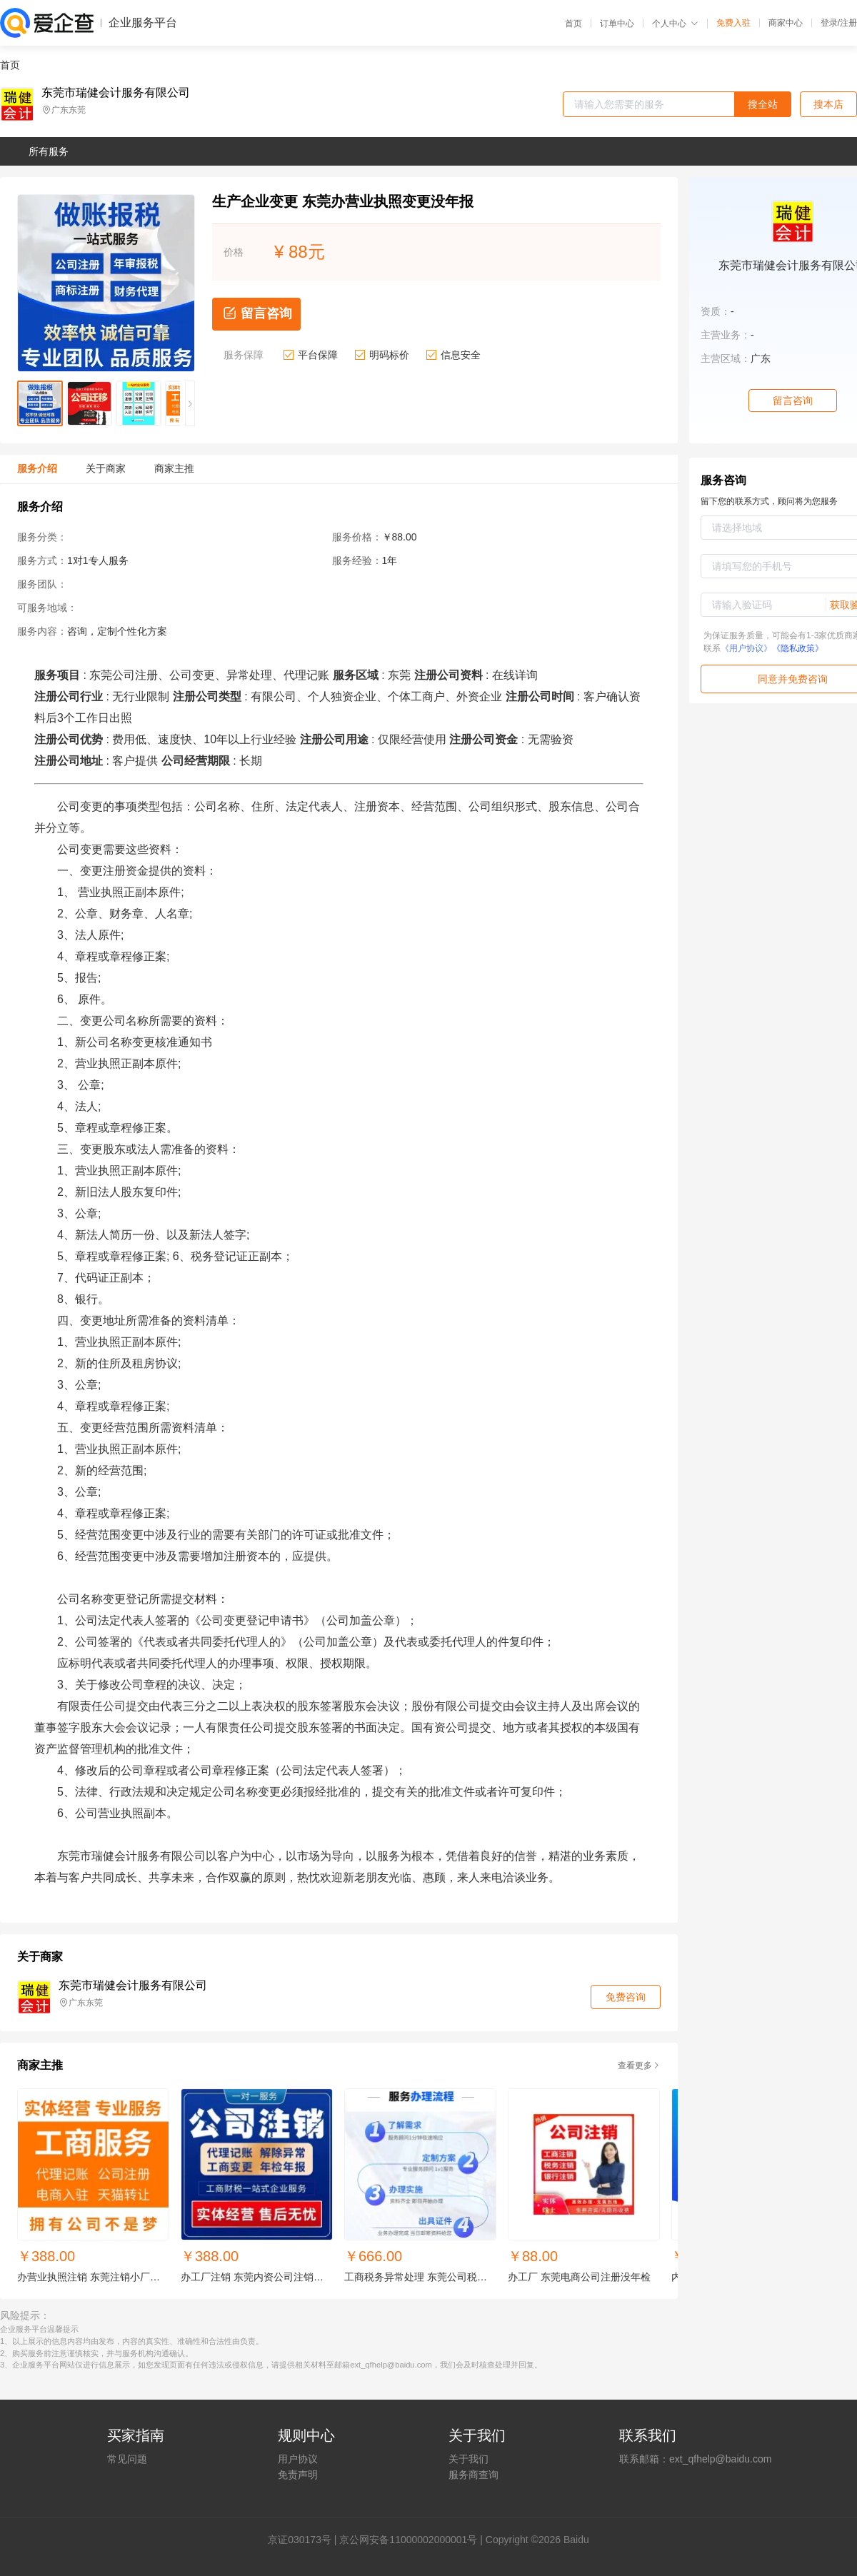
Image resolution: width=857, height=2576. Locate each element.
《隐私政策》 (797, 648)
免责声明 (298, 2474)
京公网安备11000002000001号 (408, 2539)
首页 (573, 23)
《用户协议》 (746, 648)
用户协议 (298, 2459)
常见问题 (127, 2459)
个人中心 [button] (675, 24)
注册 (848, 23)
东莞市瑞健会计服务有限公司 (115, 93)
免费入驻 (733, 23)
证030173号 (304, 2539)
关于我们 (468, 2459)
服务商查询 (473, 2474)
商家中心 (785, 23)
